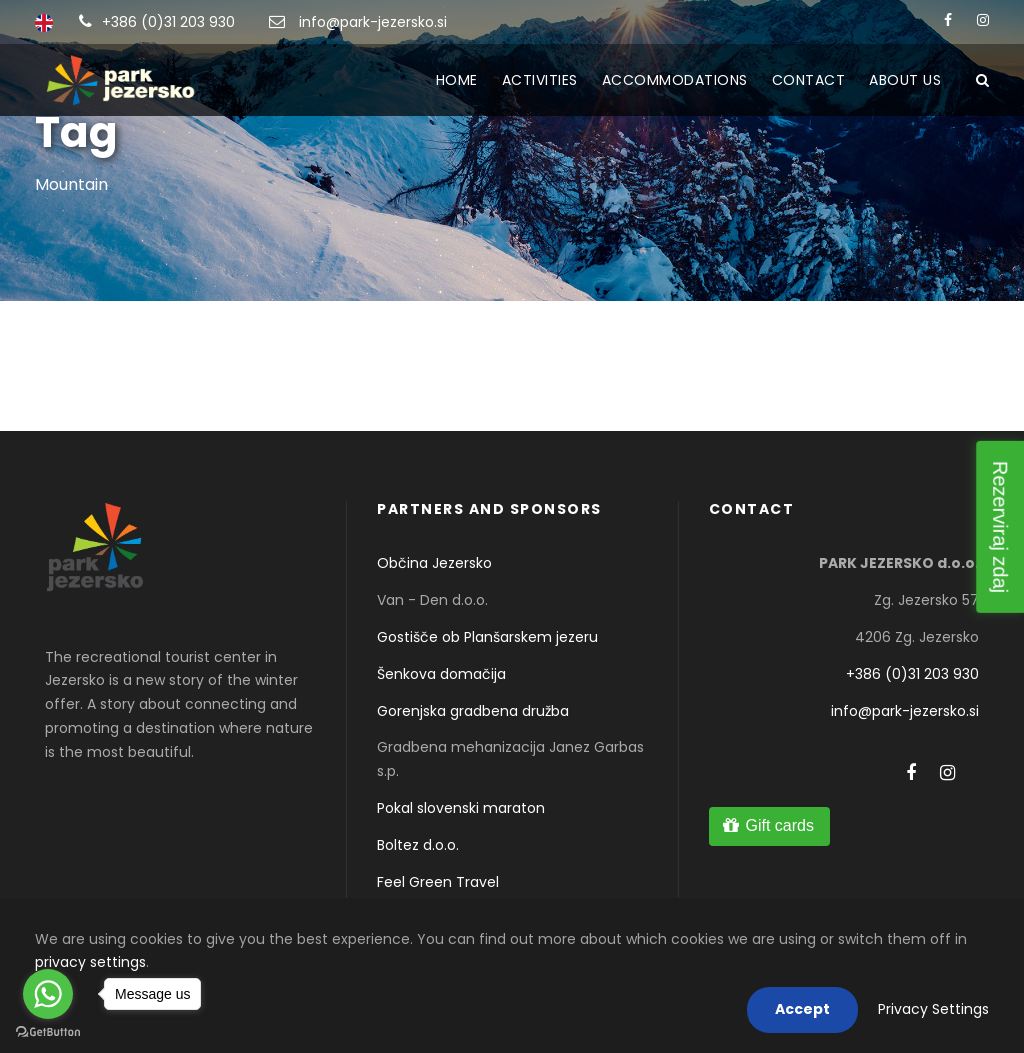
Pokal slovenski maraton (461, 808)
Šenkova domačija (441, 674)
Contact (809, 80)
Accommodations (675, 80)
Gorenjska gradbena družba (473, 711)
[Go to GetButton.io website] (48, 1032)
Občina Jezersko (434, 563)
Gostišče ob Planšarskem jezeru (487, 637)
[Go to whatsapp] (48, 994)
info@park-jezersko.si (373, 22)
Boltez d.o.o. (418, 845)
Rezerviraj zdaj (1000, 526)
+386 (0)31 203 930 (168, 22)
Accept (802, 1009)
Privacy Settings (933, 1009)
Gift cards (779, 825)
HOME (457, 80)
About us (905, 80)
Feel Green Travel (438, 882)
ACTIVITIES (540, 80)
